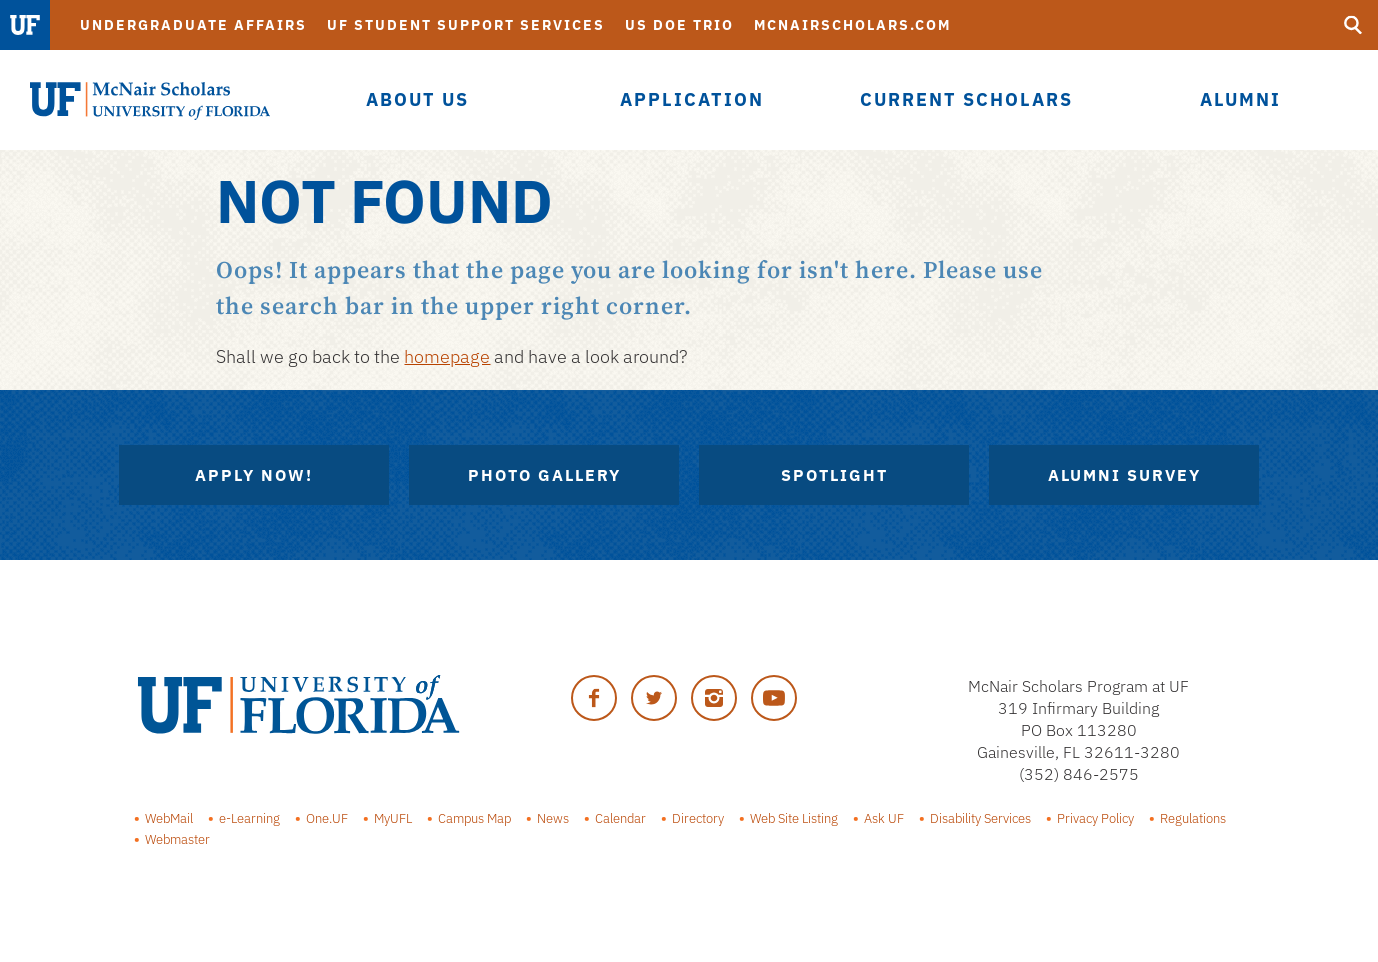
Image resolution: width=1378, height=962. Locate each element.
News (553, 818)
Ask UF (884, 818)
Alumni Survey (1124, 475)
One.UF (327, 818)
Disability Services (980, 818)
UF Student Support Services (466, 25)
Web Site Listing (794, 818)
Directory (698, 818)
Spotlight (834, 475)
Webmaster (177, 839)
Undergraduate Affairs (193, 25)
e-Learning (249, 818)
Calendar (620, 818)
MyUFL (393, 818)
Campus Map (474, 818)
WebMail (169, 818)
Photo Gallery (544, 475)
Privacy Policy (1095, 818)
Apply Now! (254, 475)
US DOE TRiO (679, 25)
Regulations (1193, 818)
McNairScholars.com (852, 25)
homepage (447, 356)
